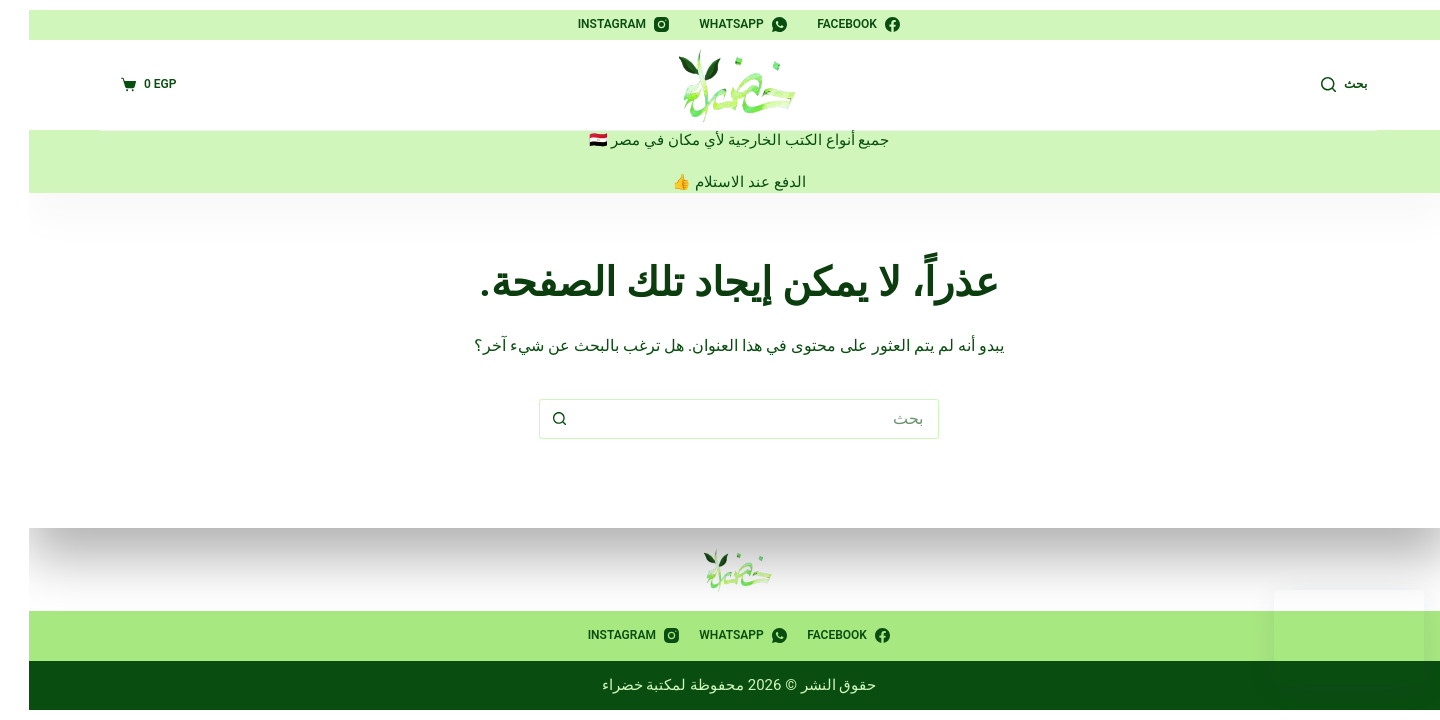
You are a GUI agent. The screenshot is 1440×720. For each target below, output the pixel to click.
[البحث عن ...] (740, 419)
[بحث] (1325, 85)
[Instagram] (605, 25)
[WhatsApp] (724, 25)
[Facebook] (839, 25)
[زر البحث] (540, 419)
